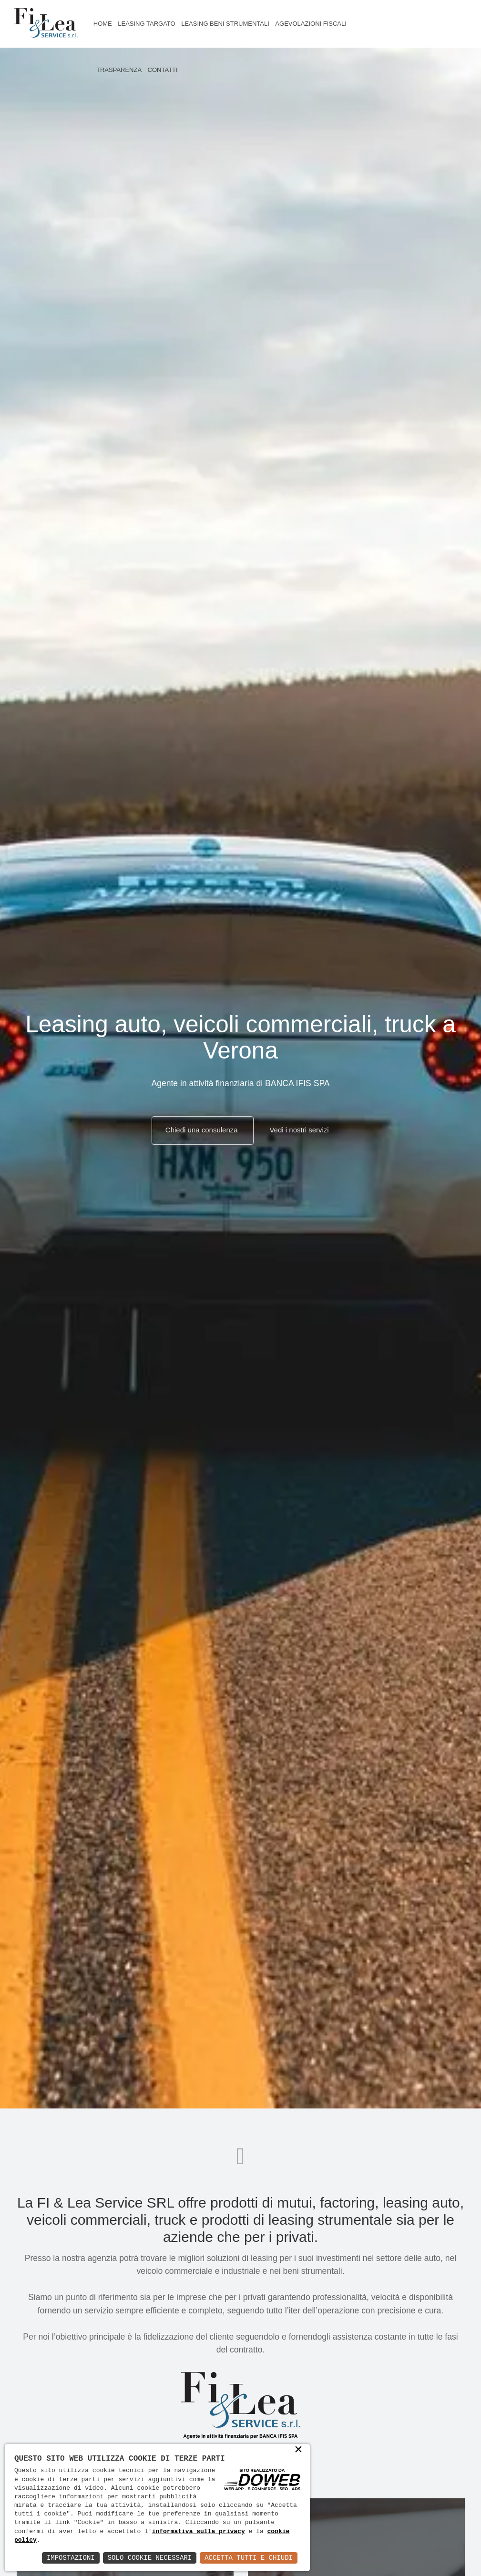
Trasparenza (119, 70)
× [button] (298, 2450)
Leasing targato (146, 23)
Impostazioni (71, 2557)
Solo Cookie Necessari (150, 2557)
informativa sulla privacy (198, 2531)
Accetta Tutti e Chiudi (249, 2557)
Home (102, 23)
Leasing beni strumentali (225, 23)
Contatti (163, 70)
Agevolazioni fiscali (311, 23)
